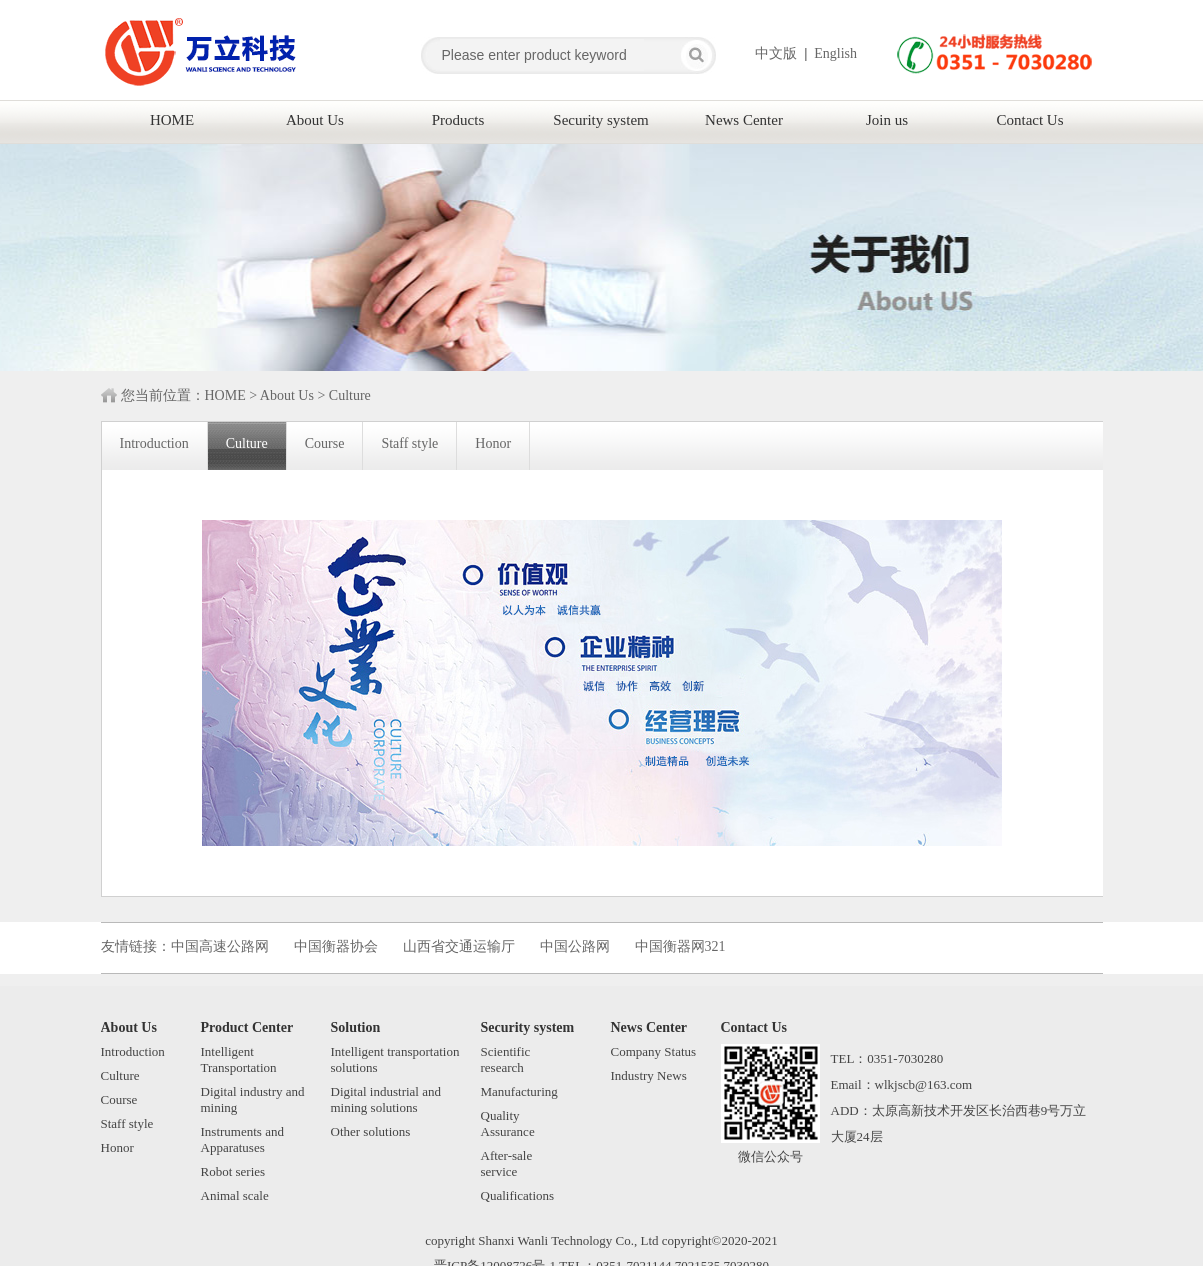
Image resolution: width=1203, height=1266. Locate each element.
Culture (350, 395)
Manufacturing (519, 1091)
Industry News (649, 1075)
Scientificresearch (506, 1059)
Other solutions (371, 1131)
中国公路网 (575, 946)
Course (119, 1099)
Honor (117, 1147)
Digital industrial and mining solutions (386, 1099)
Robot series (233, 1171)
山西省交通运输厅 (459, 946)
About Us (287, 395)
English (835, 53)
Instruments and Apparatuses (242, 1139)
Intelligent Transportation (239, 1059)
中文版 (776, 53)
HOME (225, 395)
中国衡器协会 (336, 946)
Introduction (133, 1051)
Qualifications (518, 1195)
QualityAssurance (508, 1123)
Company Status (654, 1051)
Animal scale (235, 1195)
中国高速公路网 (220, 946)
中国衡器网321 (680, 946)
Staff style (127, 1123)
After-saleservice (507, 1163)
